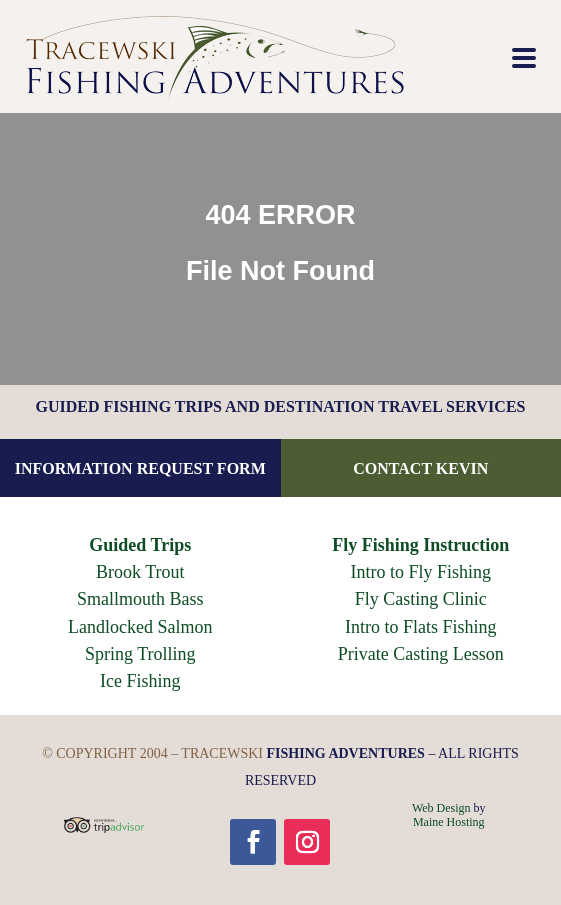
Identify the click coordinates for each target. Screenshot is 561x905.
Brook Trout (140, 572)
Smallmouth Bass (140, 599)
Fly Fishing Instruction (420, 545)
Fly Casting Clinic (421, 599)
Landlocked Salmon (140, 627)
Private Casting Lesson (421, 654)
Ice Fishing (140, 681)
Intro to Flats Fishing (421, 627)
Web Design (441, 808)
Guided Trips (140, 545)
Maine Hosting (449, 822)
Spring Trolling (140, 654)
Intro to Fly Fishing (420, 572)
